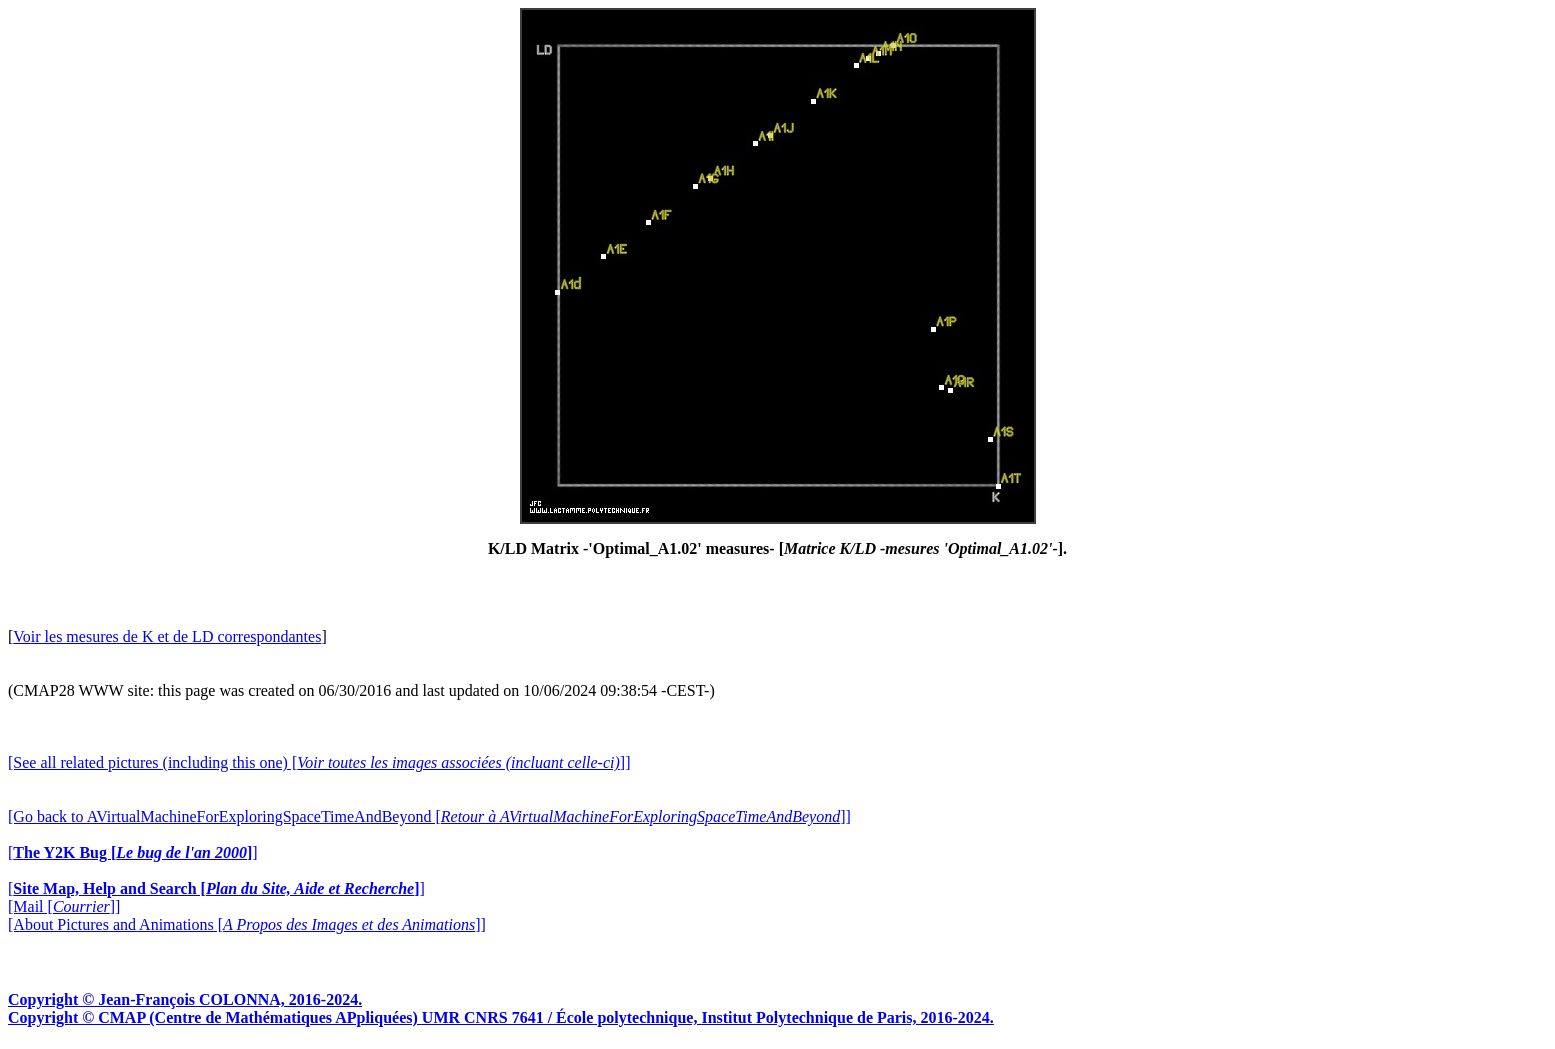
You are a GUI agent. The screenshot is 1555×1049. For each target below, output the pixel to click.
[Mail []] (64, 906)
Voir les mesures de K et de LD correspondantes (167, 636)
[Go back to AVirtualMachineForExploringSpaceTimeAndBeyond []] (429, 816)
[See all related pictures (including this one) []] (319, 762)
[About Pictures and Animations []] (247, 924)
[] (133, 852)
